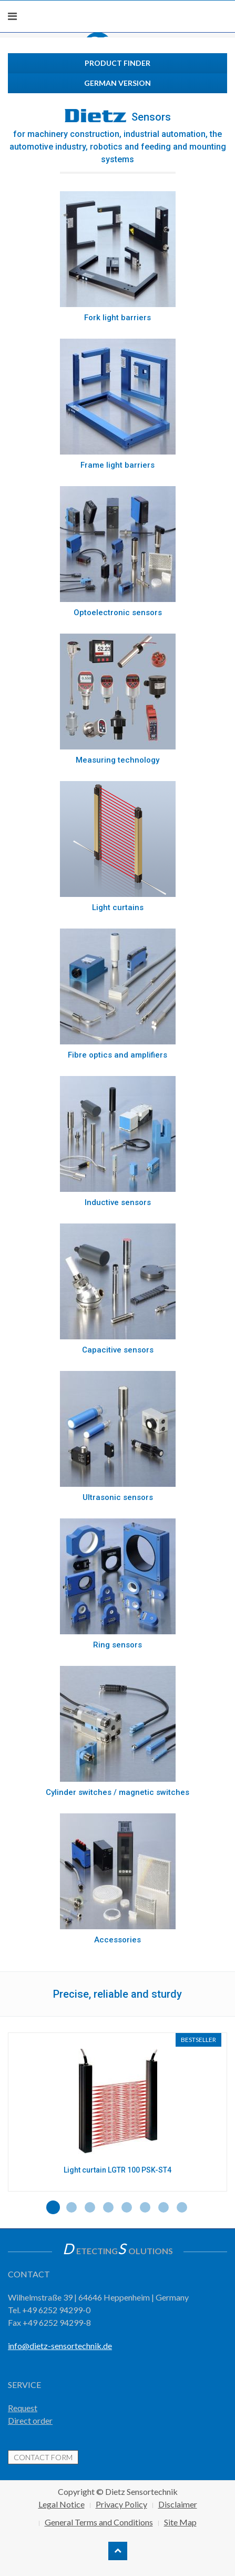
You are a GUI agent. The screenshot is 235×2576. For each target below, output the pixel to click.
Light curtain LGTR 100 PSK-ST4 (117, 2170)
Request (22, 2408)
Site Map (180, 2522)
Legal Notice (61, 2504)
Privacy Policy (121, 2504)
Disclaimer (177, 2504)
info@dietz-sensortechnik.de (60, 2346)
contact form (43, 2457)
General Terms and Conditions (99, 2522)
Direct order (30, 2420)
